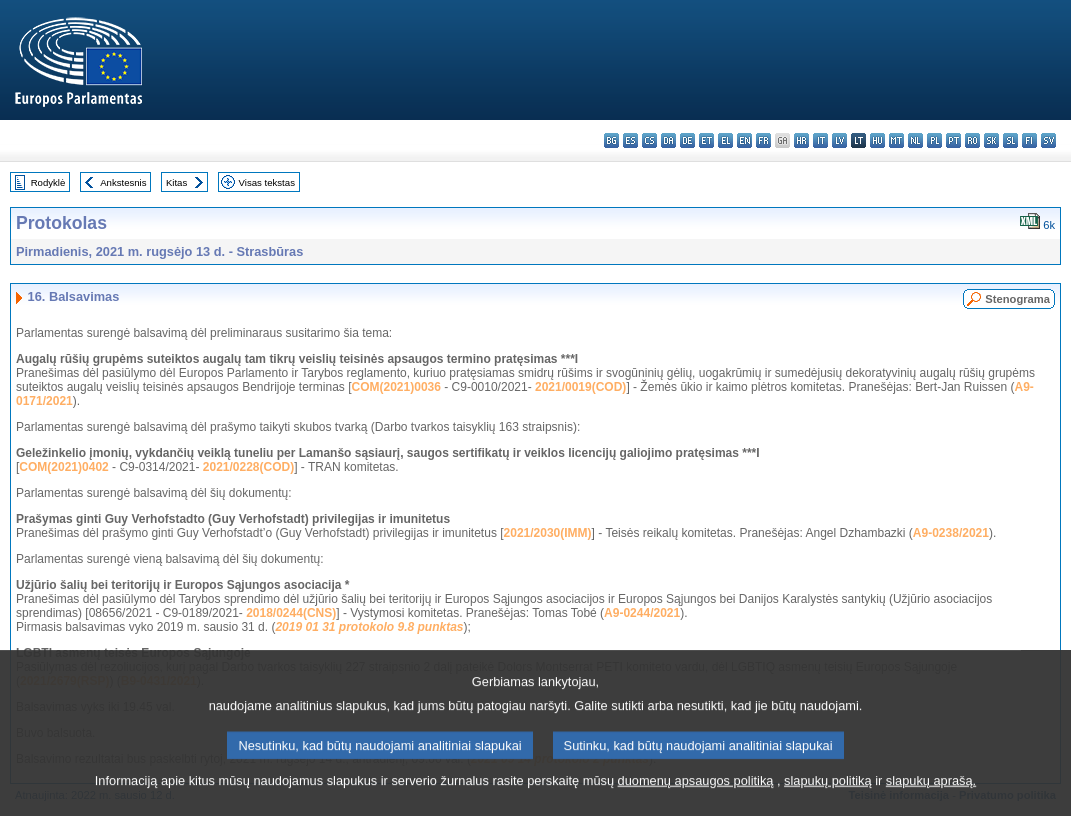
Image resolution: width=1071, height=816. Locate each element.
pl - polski (934, 140)
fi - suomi (1029, 140)
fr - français (763, 140)
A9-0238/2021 (951, 533)
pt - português (953, 140)
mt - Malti (896, 140)
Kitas (176, 182)
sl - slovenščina (1010, 140)
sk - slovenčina (991, 140)
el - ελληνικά (725, 140)
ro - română (972, 140)
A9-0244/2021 (642, 613)
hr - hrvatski (801, 140)
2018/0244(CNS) (291, 613)
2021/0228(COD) (248, 467)
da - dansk (668, 140)
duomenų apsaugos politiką (696, 803)
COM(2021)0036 (396, 387)
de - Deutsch (687, 140)
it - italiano (820, 140)
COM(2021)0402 (63, 467)
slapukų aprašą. (931, 803)
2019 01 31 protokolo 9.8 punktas (369, 627)
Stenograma (1017, 299)
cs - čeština (649, 140)
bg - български (611, 140)
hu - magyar (877, 140)
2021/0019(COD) (580, 387)
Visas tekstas (267, 182)
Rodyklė (48, 182)
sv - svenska (1048, 140)
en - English (744, 140)
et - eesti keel (706, 140)
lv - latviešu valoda (839, 140)
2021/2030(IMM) (548, 533)
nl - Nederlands (915, 140)
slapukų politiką (828, 803)
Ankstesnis (123, 182)
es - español (630, 140)
